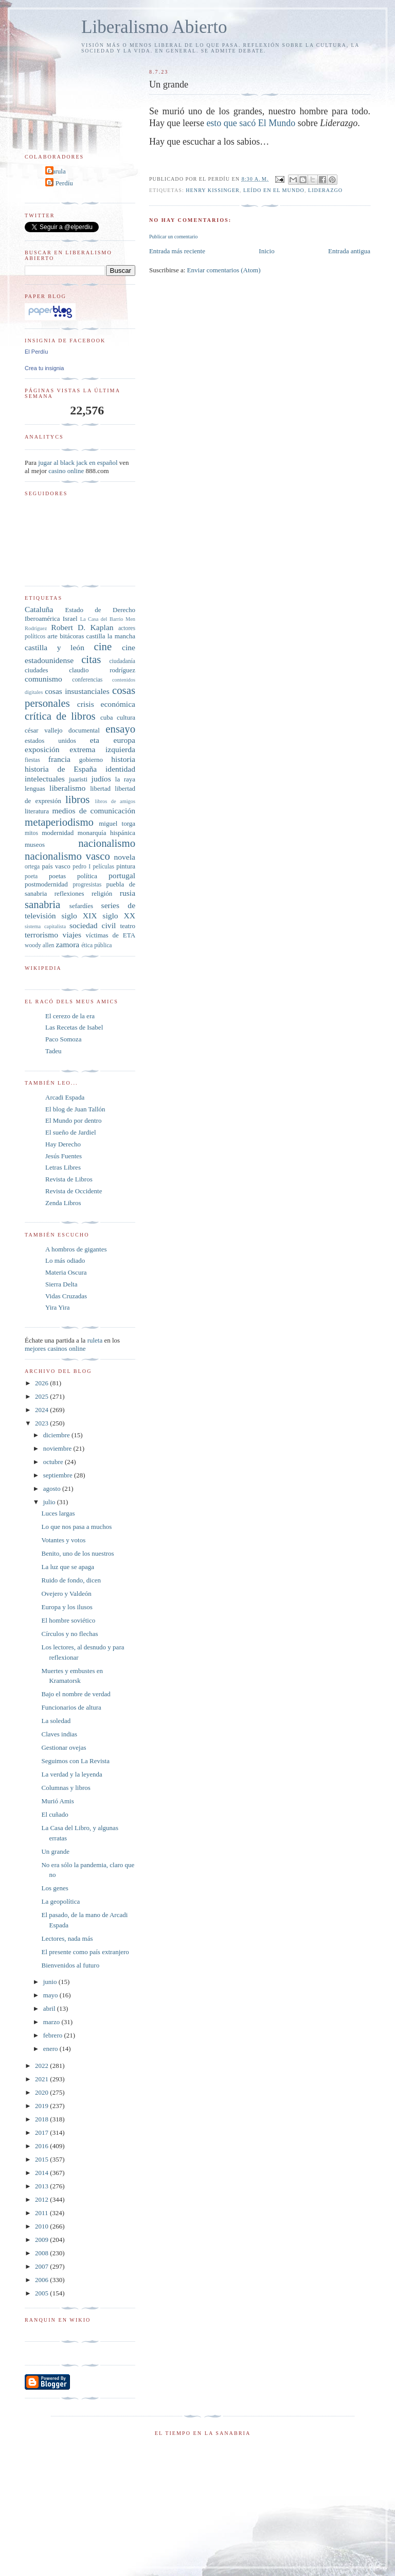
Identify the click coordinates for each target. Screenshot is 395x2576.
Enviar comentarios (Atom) (224, 270)
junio (51, 1982)
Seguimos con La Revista (75, 1761)
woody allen (39, 945)
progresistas (87, 884)
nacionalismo (106, 843)
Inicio (266, 251)
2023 (42, 1423)
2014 (42, 2173)
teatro (127, 926)
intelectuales (45, 778)
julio (50, 1502)
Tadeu (53, 1051)
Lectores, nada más (67, 1938)
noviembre (58, 1448)
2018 (42, 2119)
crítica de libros (60, 716)
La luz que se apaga (67, 1567)
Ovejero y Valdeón (66, 1593)
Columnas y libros (65, 1787)
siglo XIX (79, 915)
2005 (42, 2293)
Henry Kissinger (213, 190)
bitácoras (72, 636)
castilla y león (54, 647)
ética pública (96, 945)
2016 (42, 2146)
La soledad (55, 1721)
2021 (42, 2079)
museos (35, 844)
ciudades (36, 670)
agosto (52, 1488)
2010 (42, 2226)
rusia (127, 893)
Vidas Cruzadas (66, 1296)
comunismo (43, 678)
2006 (42, 2280)
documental (84, 730)
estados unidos (50, 740)
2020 (42, 2092)
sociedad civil (92, 925)
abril (50, 2008)
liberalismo (67, 788)
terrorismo (41, 934)
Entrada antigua (349, 251)
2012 (42, 2199)
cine (103, 646)
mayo (51, 1995)
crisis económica (106, 704)
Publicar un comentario (173, 236)
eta (94, 740)
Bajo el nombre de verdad (75, 1694)
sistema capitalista (45, 926)
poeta (31, 876)
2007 (42, 2266)
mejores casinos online (55, 1348)
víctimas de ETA (110, 935)
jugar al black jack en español (77, 462)
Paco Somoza (63, 1039)
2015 (42, 2159)
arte (52, 636)
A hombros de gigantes (76, 1249)
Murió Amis (57, 1801)
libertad (100, 788)
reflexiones (69, 893)
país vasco (56, 866)
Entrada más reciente (177, 251)
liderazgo (325, 190)
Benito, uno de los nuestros (77, 1553)
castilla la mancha (110, 636)
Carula (57, 171)
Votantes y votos (63, 1540)
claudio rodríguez (102, 670)
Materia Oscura (66, 1272)
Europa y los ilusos (66, 1607)
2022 (42, 2065)
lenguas (35, 788)
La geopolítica (60, 1901)
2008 (42, 2253)
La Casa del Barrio (101, 619)
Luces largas (58, 1513)
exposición (42, 749)
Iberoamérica (42, 618)
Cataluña (39, 609)
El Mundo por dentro (73, 1120)
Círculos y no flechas (69, 1634)
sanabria (42, 904)
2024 (42, 1410)
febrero (53, 2035)
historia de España (61, 768)
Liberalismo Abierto (154, 27)
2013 (42, 2186)
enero (51, 2048)
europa (124, 740)
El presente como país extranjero (85, 1952)
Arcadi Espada (64, 1097)
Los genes (54, 1888)
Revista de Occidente (73, 1191)
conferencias (87, 679)
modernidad (58, 833)
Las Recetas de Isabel (74, 1027)
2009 (42, 2239)
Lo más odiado (65, 1260)
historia (123, 759)
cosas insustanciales (77, 691)
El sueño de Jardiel (70, 1132)
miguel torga (117, 823)
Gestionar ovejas (63, 1747)
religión (102, 893)
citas (91, 659)
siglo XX (118, 915)
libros (77, 799)
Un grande (55, 1851)
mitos (31, 833)
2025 (42, 1396)
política (87, 876)
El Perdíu (60, 183)
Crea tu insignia (44, 368)
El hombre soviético (68, 1620)
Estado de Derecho (100, 610)
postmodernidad (46, 884)
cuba (106, 717)
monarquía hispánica (106, 833)
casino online (66, 471)
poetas (57, 876)
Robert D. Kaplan (82, 627)
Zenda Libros (63, 1203)
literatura (37, 811)
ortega (32, 866)
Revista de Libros (69, 1179)
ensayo (120, 729)
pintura (125, 866)
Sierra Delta (61, 1284)
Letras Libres (63, 1167)
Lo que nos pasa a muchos (76, 1526)
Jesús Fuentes (63, 1156)
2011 (42, 2213)
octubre (54, 1462)
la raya (125, 779)
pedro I (82, 866)
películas (103, 866)
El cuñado (54, 1814)
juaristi (78, 779)
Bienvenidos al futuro (70, 1965)
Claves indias (59, 1734)
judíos (101, 778)
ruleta (95, 1340)
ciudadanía (122, 661)
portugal (122, 875)
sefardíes (81, 906)
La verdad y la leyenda (71, 1774)
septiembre (58, 1475)
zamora (67, 944)
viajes (72, 934)
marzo (52, 2022)
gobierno (91, 759)
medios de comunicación (93, 810)
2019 (42, 2106)
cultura (126, 717)
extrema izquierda (102, 749)
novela (124, 856)
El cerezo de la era (70, 1016)
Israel (70, 618)
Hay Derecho (63, 1144)
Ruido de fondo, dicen (71, 1580)
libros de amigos (115, 801)
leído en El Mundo (273, 190)
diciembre (57, 1435)
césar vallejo (44, 730)
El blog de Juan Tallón (75, 1109)
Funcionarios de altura (71, 1707)
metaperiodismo (59, 822)
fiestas (32, 760)
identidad (120, 768)
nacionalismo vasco (67, 856)
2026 (42, 1383)
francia (59, 759)
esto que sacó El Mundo (250, 123)
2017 (42, 2132)
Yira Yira (57, 1307)
